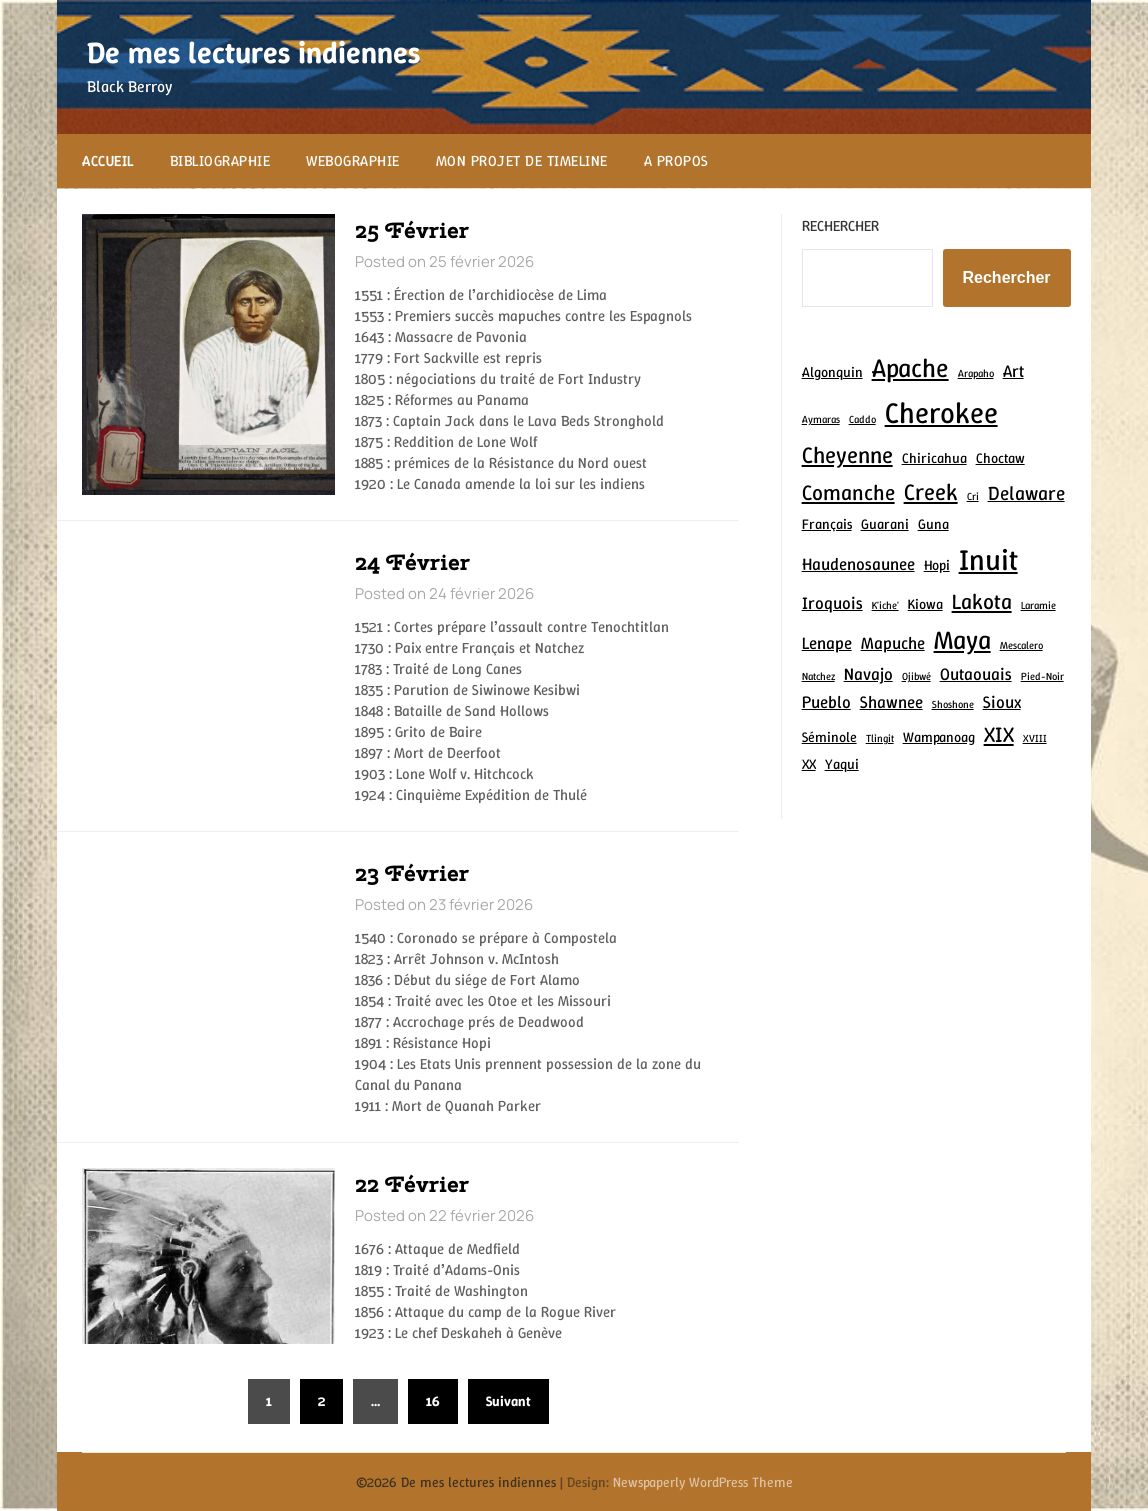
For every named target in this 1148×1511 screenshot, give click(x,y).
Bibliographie (220, 161)
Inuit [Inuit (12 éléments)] (988, 559)
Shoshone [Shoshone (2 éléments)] (953, 704)
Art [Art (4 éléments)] (1013, 371)
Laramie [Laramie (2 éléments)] (1038, 605)
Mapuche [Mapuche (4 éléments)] (893, 643)
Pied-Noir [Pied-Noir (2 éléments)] (1042, 676)
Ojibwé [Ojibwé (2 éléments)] (916, 676)
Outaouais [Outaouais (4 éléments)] (976, 674)
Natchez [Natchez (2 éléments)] (818, 676)
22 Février (412, 1184)
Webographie (353, 161)
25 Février (412, 230)
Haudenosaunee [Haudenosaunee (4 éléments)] (858, 564)
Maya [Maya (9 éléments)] (962, 640)
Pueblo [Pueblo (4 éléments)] (826, 702)
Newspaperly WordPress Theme (703, 1482)
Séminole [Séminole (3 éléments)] (829, 737)
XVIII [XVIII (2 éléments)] (1035, 738)
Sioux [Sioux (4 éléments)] (1002, 702)
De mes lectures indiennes (253, 52)
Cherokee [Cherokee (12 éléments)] (941, 412)
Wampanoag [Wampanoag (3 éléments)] (939, 737)
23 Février (412, 873)
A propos (676, 161)
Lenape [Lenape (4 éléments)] (827, 643)
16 (433, 1401)
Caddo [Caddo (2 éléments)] (862, 419)
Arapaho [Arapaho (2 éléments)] (976, 373)
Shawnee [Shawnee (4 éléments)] (891, 702)
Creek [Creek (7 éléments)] (931, 492)
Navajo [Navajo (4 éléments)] (868, 674)
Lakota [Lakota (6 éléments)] (982, 601)
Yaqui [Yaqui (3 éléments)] (842, 764)
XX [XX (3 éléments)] (809, 764)
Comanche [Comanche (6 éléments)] (848, 492)
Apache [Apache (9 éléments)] (910, 368)
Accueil (108, 161)
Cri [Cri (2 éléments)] (973, 496)
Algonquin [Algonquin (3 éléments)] (832, 372)
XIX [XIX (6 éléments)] (999, 734)
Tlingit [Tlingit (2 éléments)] (880, 738)
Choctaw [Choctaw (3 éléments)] (1000, 458)
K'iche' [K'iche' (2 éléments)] (885, 605)
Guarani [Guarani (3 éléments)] (885, 524)
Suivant (508, 1401)
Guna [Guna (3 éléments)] (933, 524)
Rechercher (840, 226)
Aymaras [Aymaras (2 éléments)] (821, 419)
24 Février (412, 562)
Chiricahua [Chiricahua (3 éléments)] (934, 458)
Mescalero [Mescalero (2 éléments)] (1021, 645)
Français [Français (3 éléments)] (827, 524)
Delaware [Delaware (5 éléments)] (1026, 493)
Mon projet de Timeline (522, 161)
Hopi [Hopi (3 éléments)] (937, 565)
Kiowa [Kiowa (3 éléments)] (925, 604)
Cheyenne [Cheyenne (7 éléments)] (847, 455)
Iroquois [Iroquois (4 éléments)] (832, 603)
